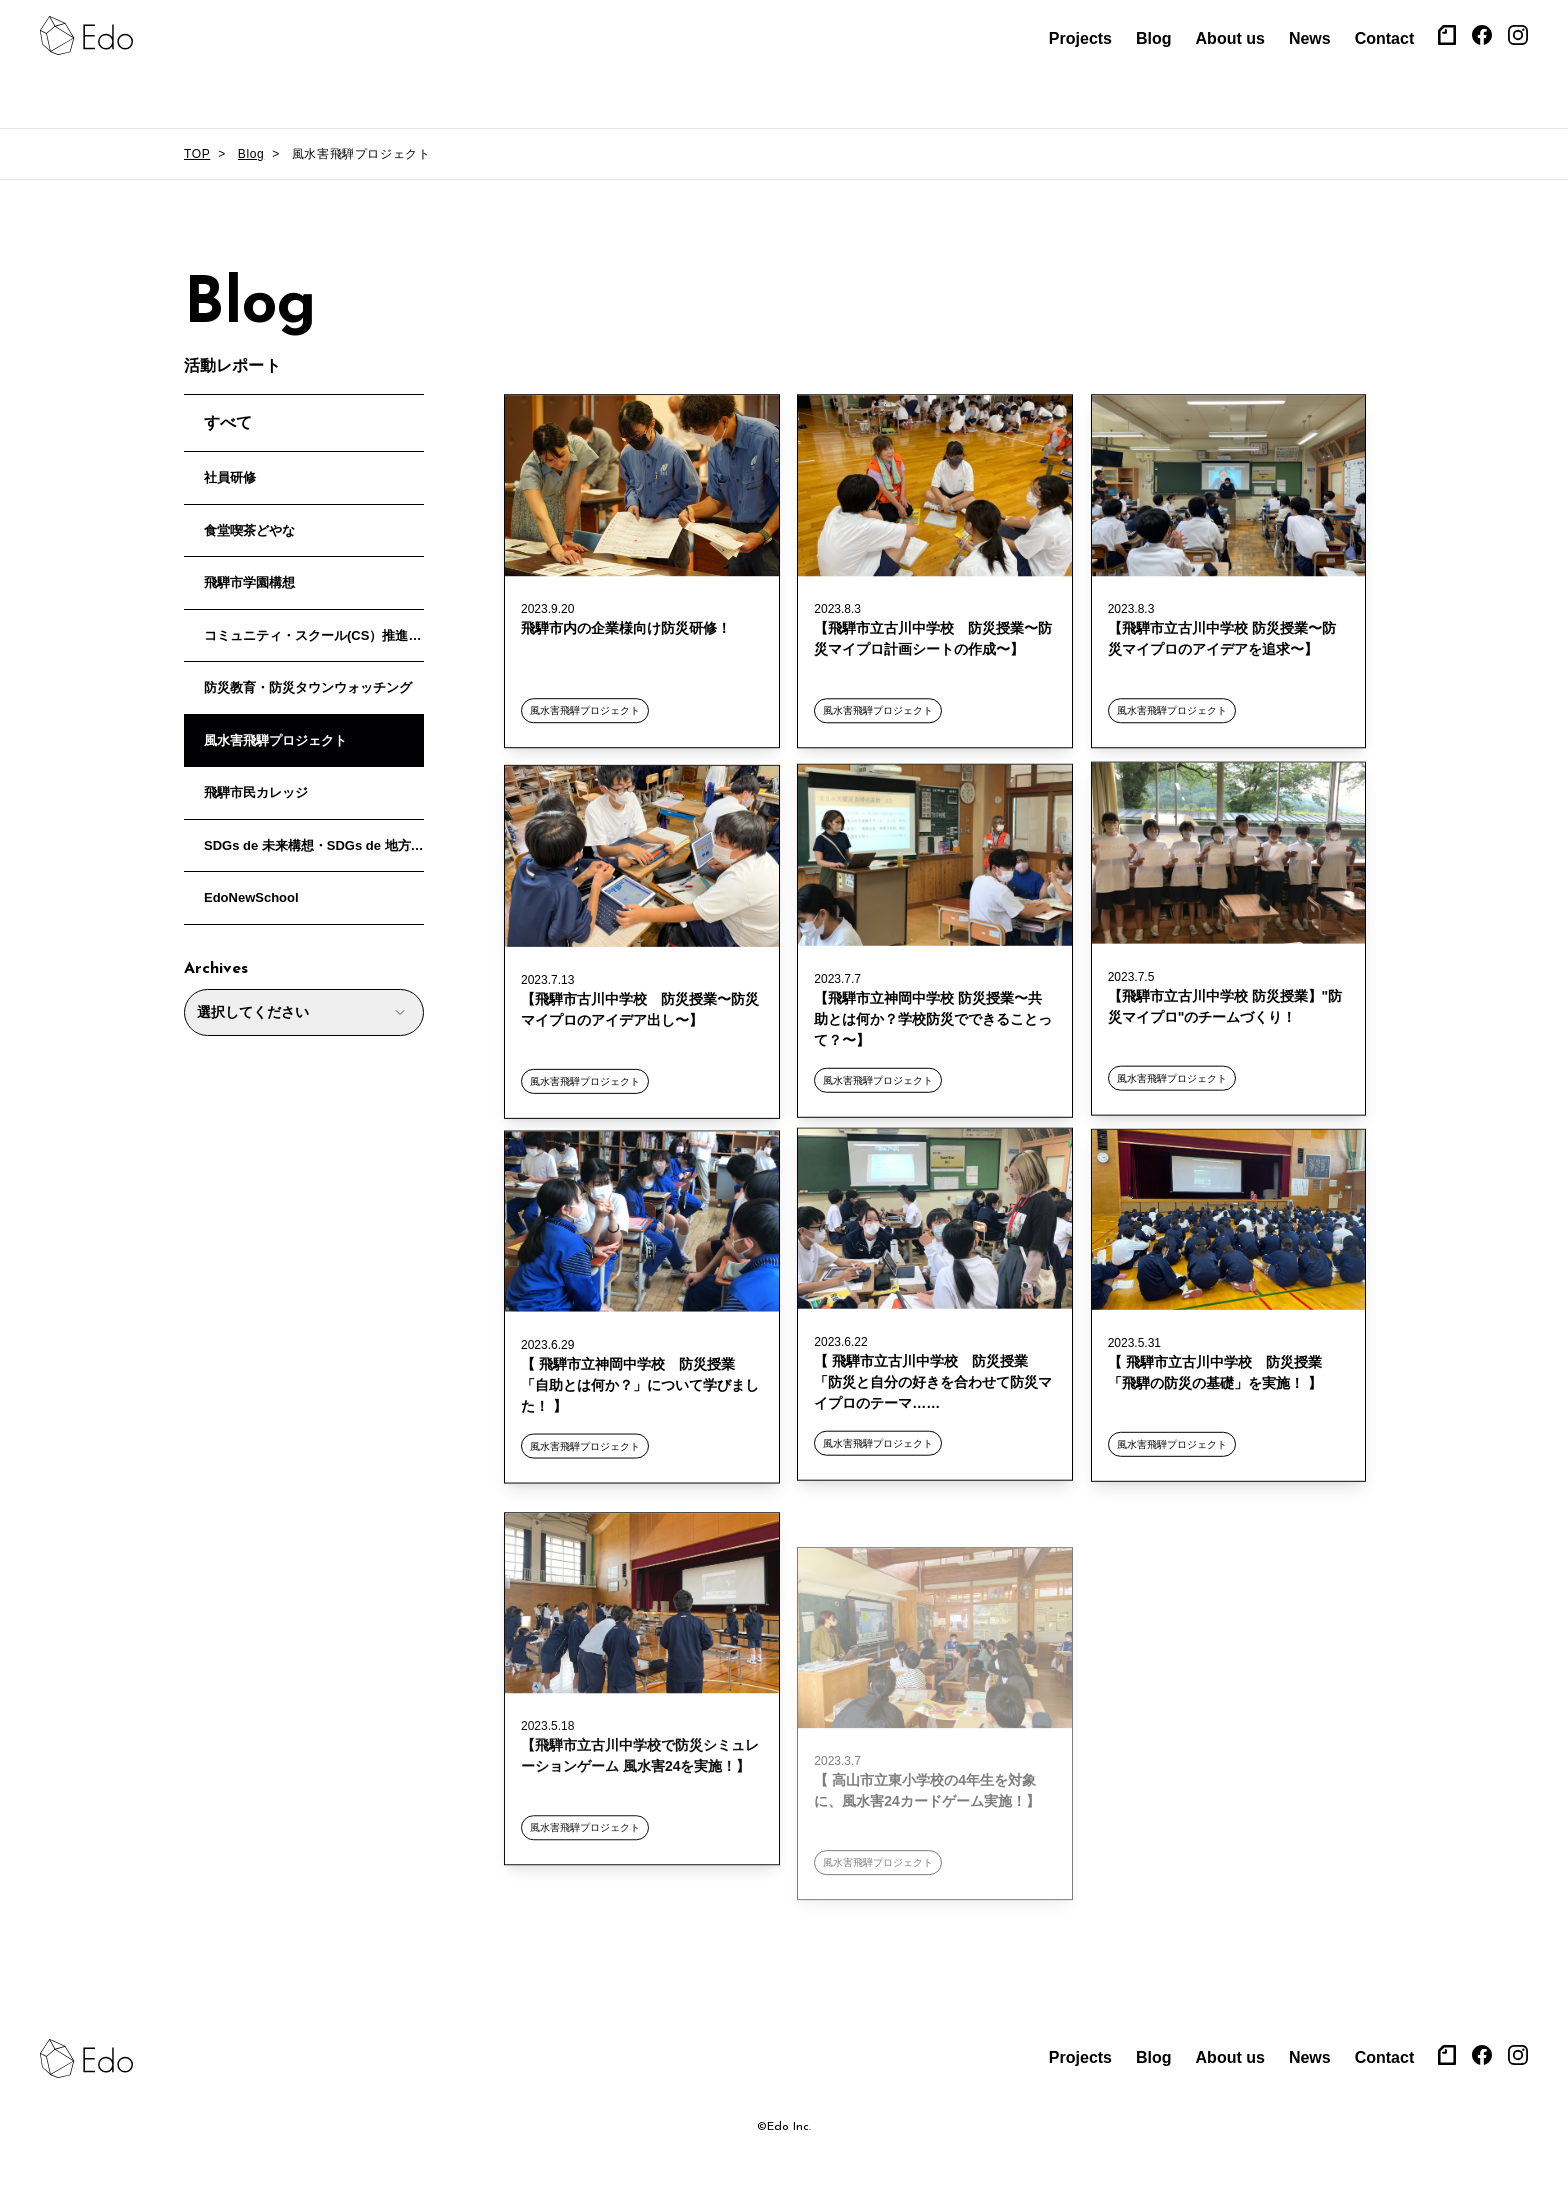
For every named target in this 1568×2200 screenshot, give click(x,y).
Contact (1385, 38)
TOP (197, 154)
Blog (1154, 38)
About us (1230, 38)
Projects (1080, 38)
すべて (228, 422)
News (1310, 38)
